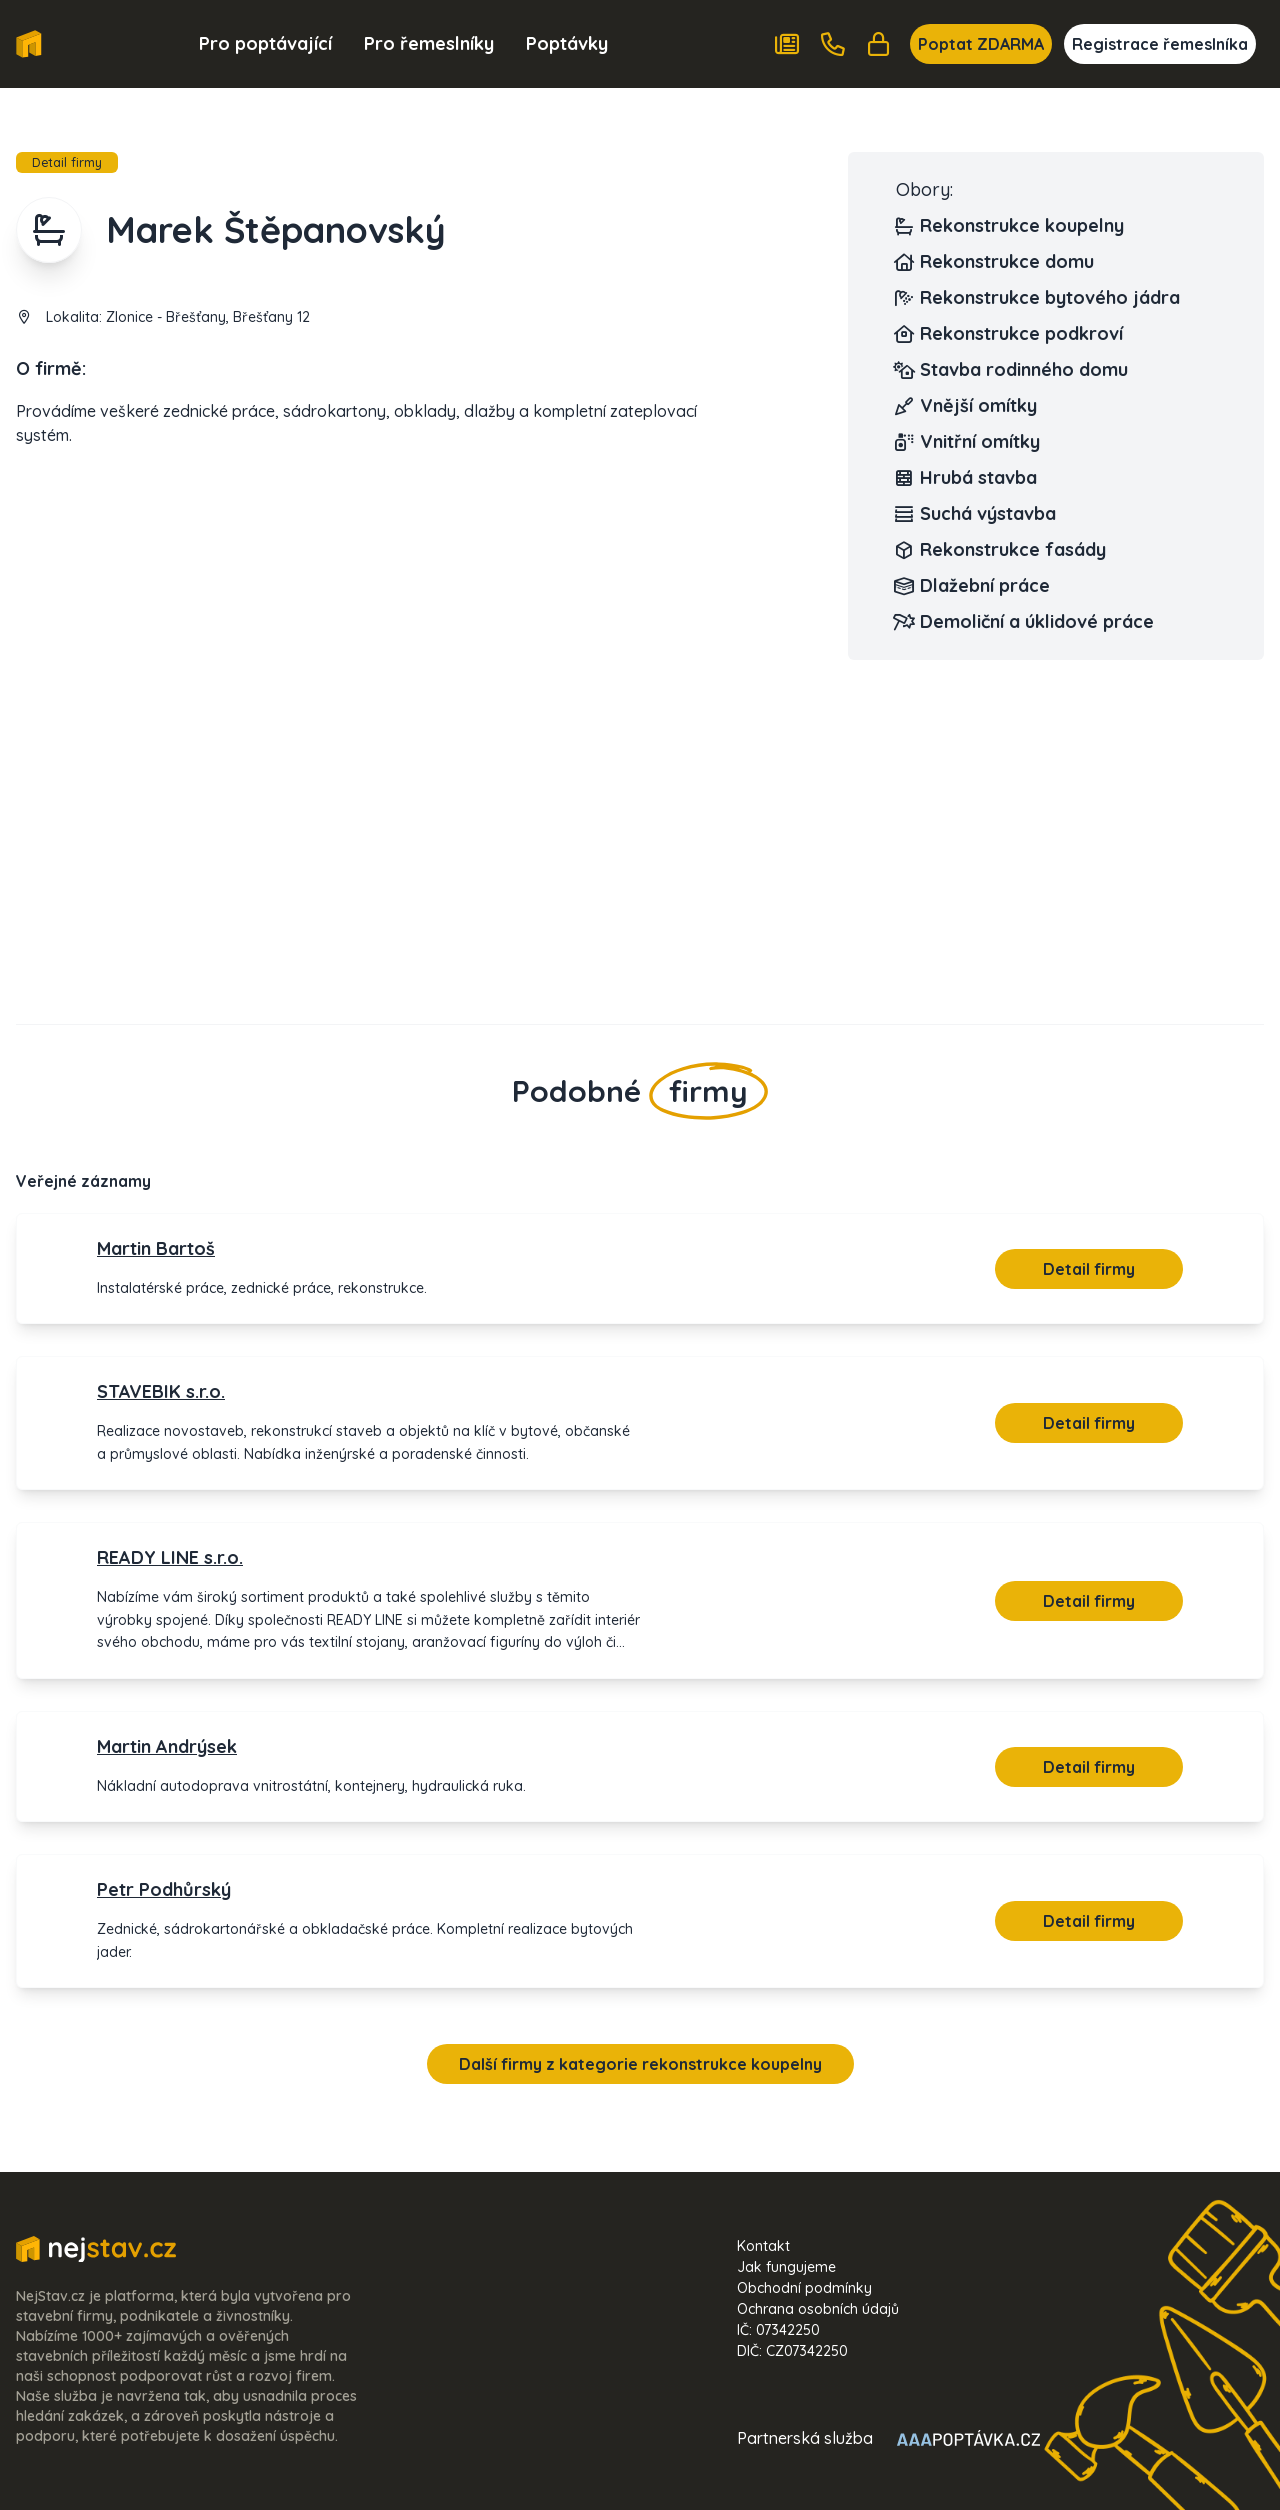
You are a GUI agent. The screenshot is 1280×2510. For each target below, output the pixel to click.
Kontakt (763, 2246)
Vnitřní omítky (968, 442)
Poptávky (567, 43)
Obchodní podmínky (804, 2288)
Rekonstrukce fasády (1001, 550)
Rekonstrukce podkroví (1009, 334)
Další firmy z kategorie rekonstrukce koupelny (640, 2064)
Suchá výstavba (976, 514)
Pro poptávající (265, 43)
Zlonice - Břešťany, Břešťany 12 (208, 317)
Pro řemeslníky (429, 43)
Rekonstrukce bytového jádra (1038, 298)
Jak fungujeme (786, 2267)
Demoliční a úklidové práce (1025, 622)
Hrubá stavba (966, 478)
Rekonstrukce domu (995, 262)
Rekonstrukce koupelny (1010, 226)
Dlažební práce (973, 586)
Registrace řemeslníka (1160, 44)
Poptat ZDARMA (981, 44)
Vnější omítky (966, 406)
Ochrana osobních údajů (818, 2309)
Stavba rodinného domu (1012, 370)
